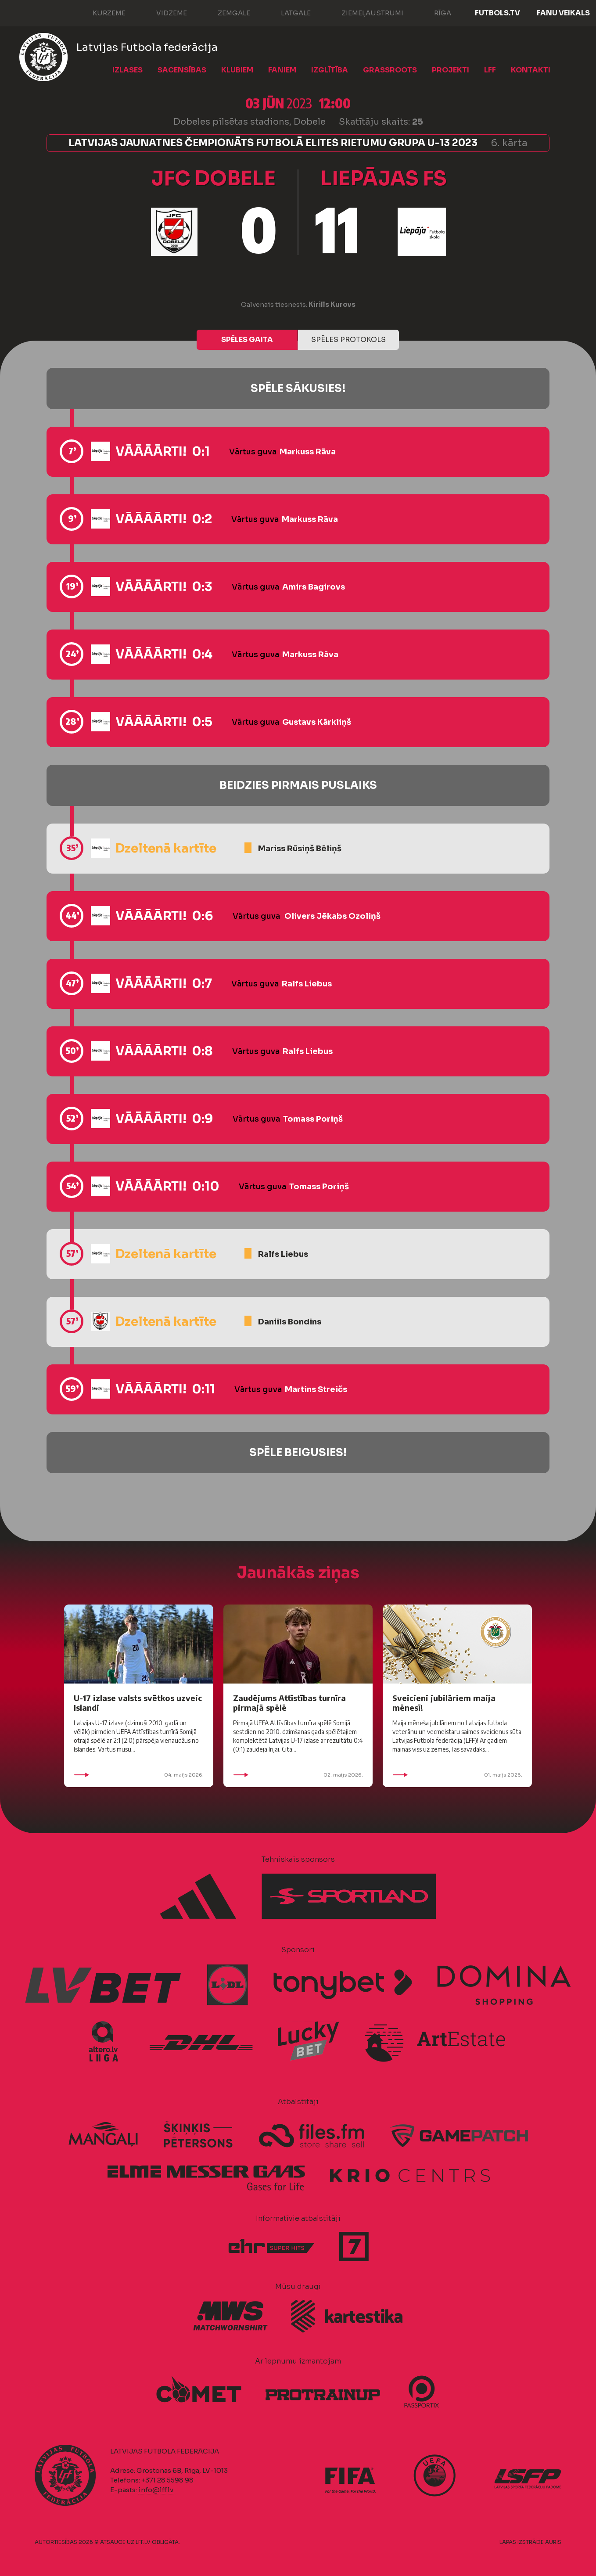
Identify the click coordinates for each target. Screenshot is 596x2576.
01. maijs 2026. (457, 1775)
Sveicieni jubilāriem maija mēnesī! (443, 1703)
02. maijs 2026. (298, 1775)
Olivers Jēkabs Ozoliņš (332, 916)
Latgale (287, 12)
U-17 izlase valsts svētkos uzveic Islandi (138, 1703)
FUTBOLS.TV (497, 13)
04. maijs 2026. (139, 1775)
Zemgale (225, 12)
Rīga (433, 12)
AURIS (553, 2542)
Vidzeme (163, 12)
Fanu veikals (563, 13)
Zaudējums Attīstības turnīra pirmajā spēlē (289, 1703)
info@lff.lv (155, 2490)
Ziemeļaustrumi (363, 12)
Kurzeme (100, 12)
